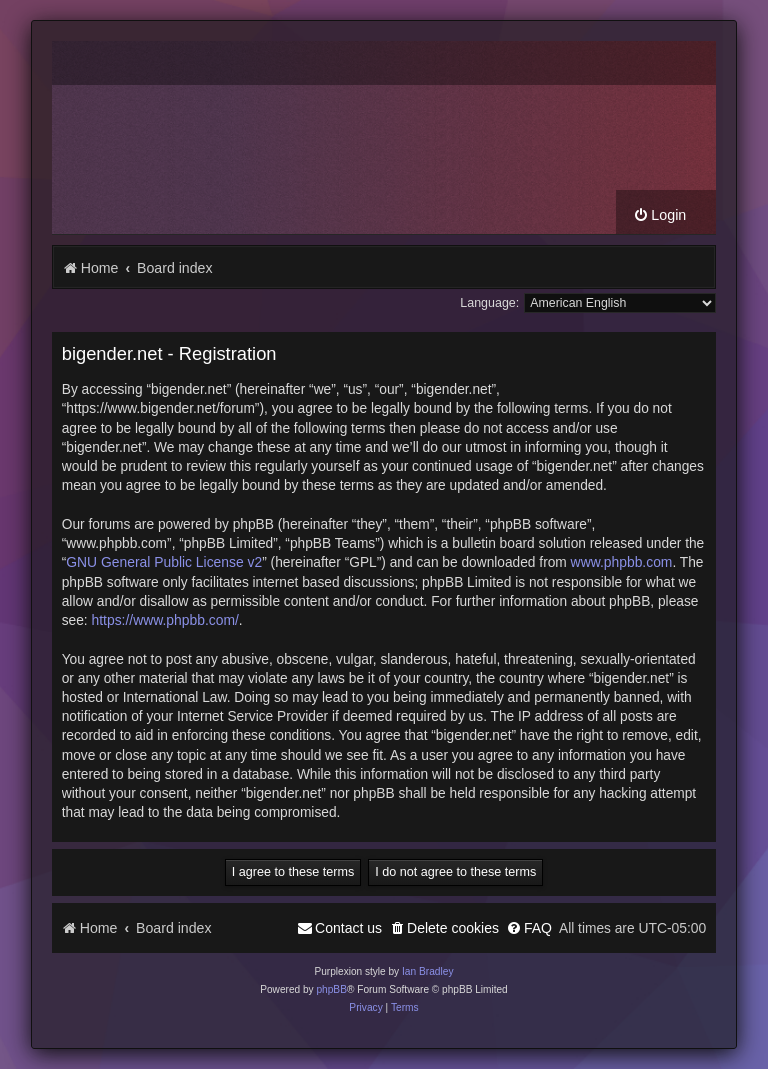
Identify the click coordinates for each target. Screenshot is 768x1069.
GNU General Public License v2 (164, 562)
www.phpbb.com (622, 562)
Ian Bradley (428, 971)
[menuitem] (659, 215)
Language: (489, 303)
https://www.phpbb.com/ (165, 620)
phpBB (331, 989)
